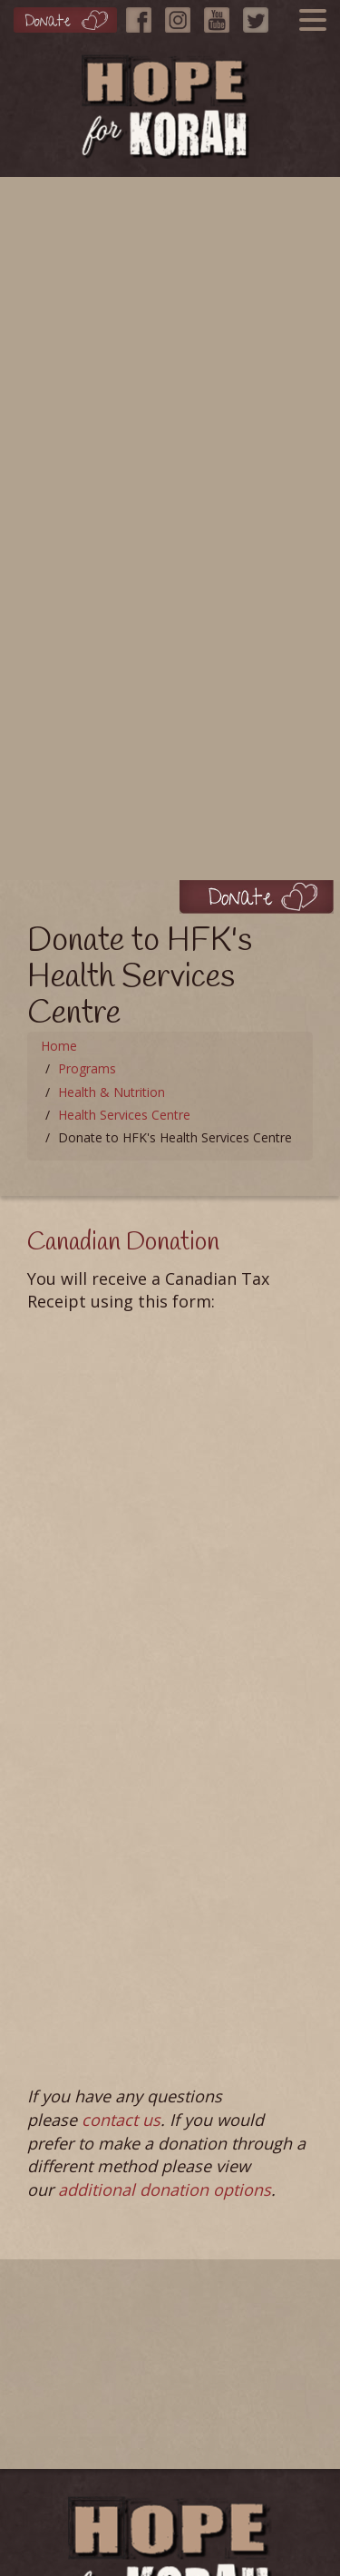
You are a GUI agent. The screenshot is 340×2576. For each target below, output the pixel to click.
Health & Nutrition (111, 1092)
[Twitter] (260, 15)
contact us (121, 2119)
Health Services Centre (124, 1114)
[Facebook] (143, 15)
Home (59, 1045)
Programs (87, 1068)
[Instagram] (182, 15)
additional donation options (164, 2189)
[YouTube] (221, 15)
